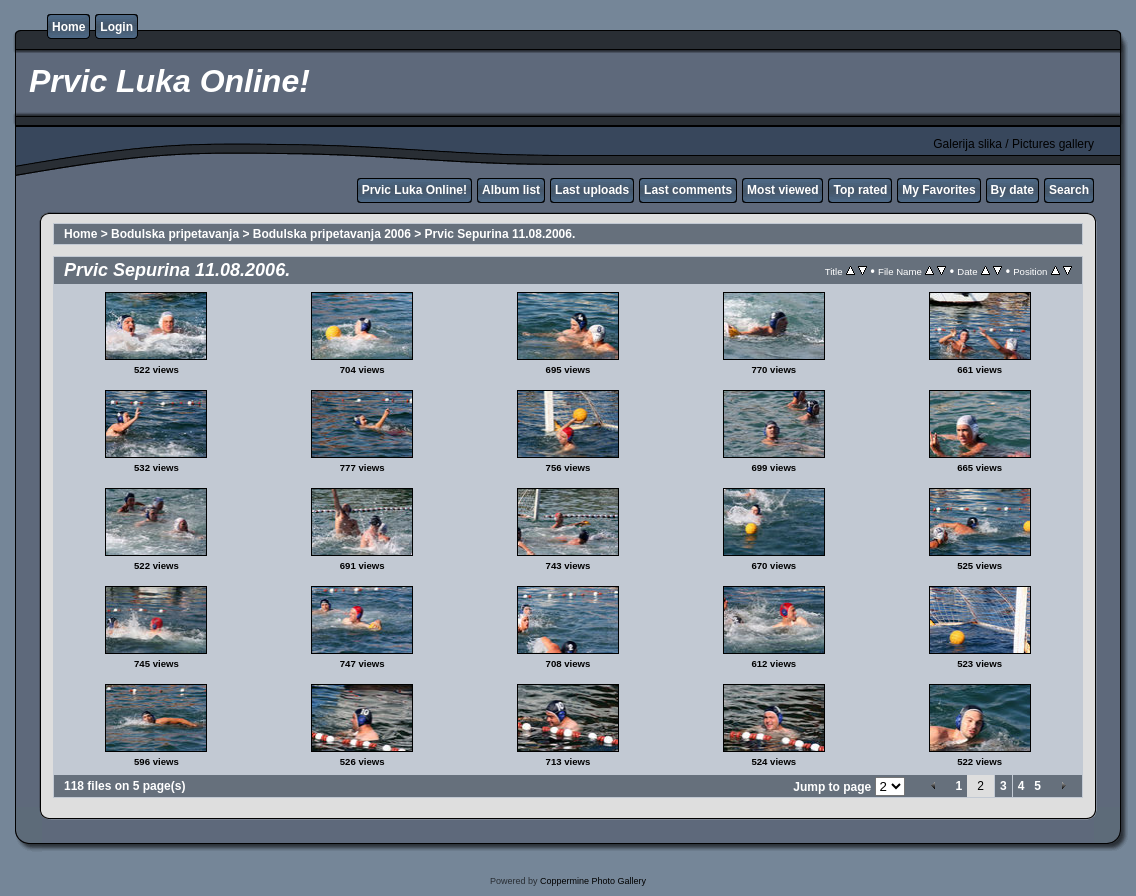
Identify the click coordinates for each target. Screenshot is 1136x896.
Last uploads (592, 190)
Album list (511, 190)
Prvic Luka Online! (414, 190)
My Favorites (938, 190)
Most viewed (782, 190)
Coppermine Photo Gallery (593, 881)
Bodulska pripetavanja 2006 (332, 234)
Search (1069, 190)
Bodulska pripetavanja (175, 234)
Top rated (860, 190)
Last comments (688, 190)
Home (68, 27)
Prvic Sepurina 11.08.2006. (500, 234)
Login (116, 27)
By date (1012, 190)
